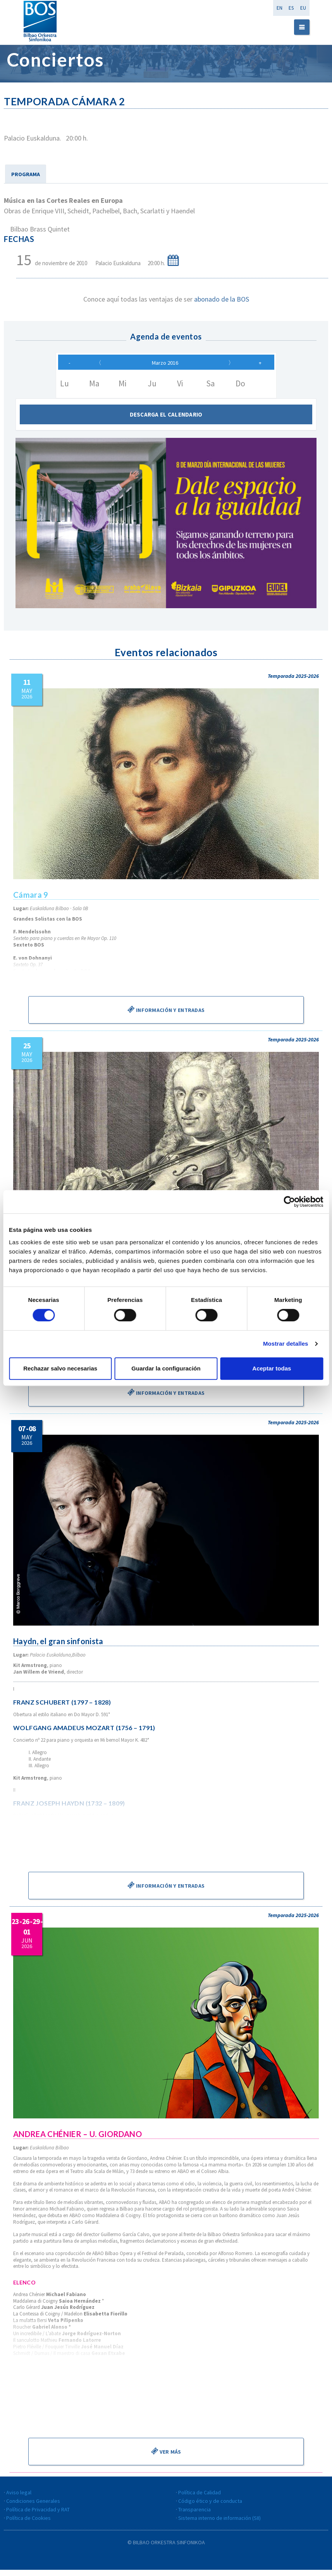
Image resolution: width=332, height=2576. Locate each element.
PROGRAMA (25, 174)
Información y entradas (166, 1015)
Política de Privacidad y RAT (38, 2515)
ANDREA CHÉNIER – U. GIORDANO (78, 2140)
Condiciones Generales (33, 2507)
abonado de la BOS (221, 299)
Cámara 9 (31, 901)
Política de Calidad (199, 2498)
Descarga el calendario (166, 420)
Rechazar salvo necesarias (60, 1368)
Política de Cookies (28, 2524)
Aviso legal (18, 2498)
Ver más (166, 2457)
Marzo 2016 (164, 366)
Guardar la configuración (165, 1368)
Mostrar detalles (285, 1343)
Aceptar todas (271, 1368)
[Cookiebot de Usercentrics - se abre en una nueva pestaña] (289, 1201)
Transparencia (194, 2515)
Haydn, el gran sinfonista (59, 1647)
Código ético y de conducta (210, 2507)
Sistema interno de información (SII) (219, 2524)
